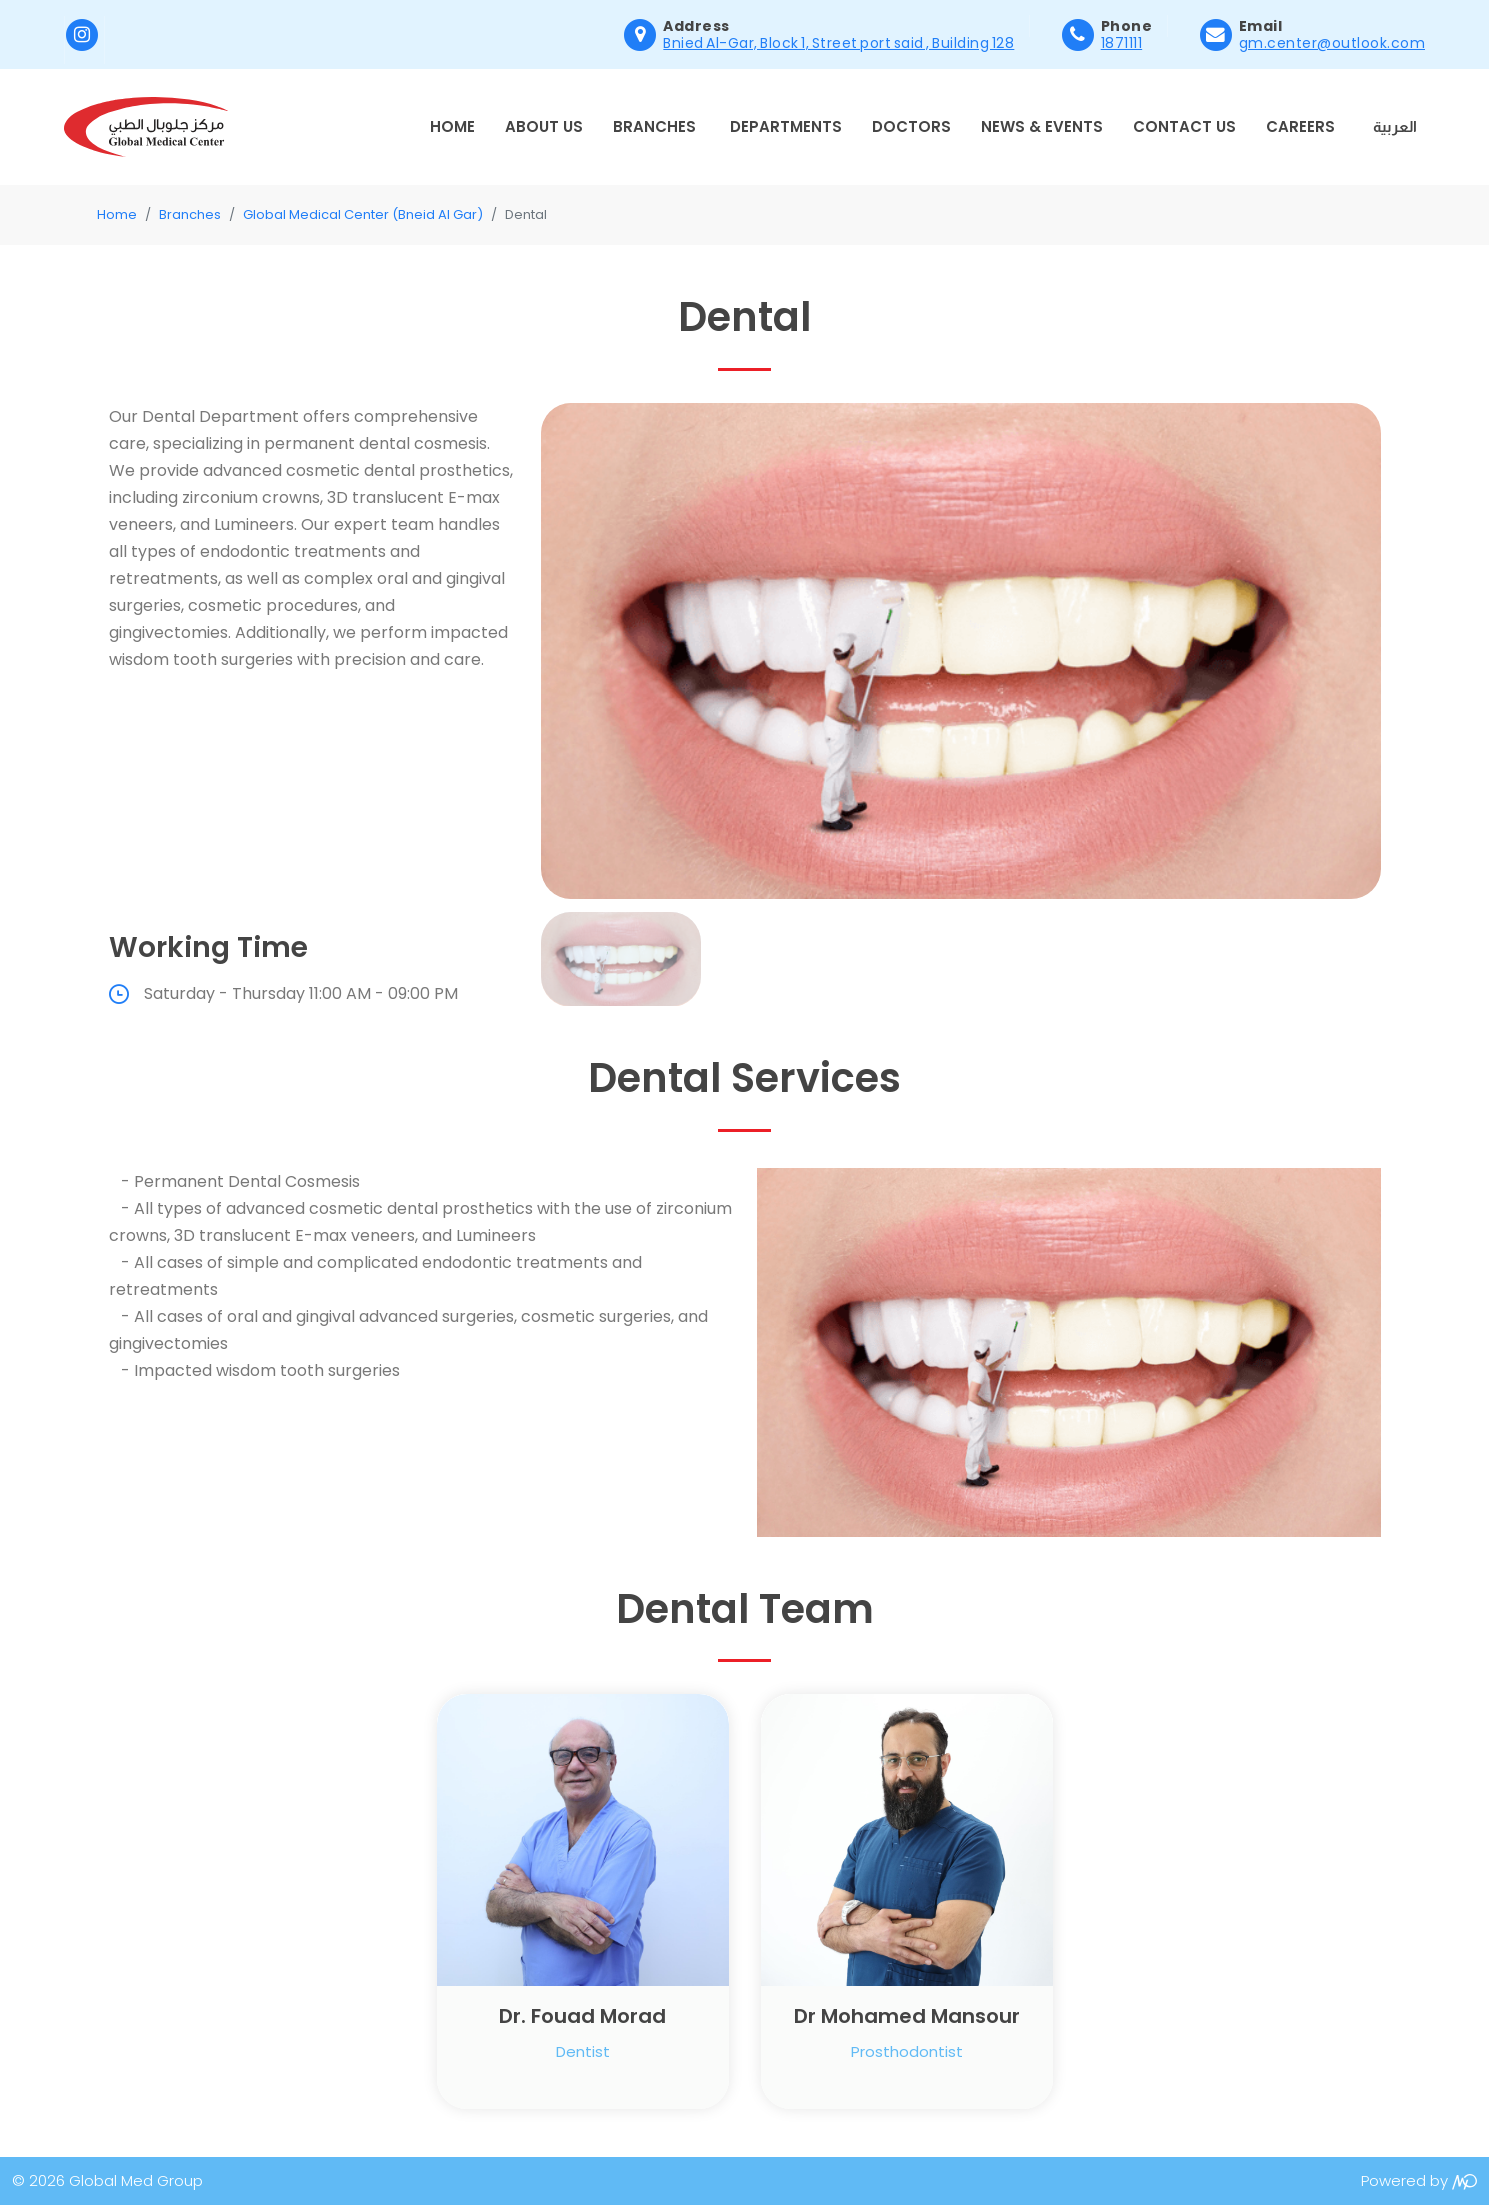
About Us (544, 126)
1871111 (1122, 43)
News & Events (1042, 126)
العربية (1395, 126)
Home (452, 126)
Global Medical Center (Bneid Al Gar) (363, 214)
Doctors (911, 126)
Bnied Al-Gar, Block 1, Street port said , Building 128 (838, 43)
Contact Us (1184, 126)
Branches (654, 126)
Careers (1300, 126)
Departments (786, 126)
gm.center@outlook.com (1332, 43)
